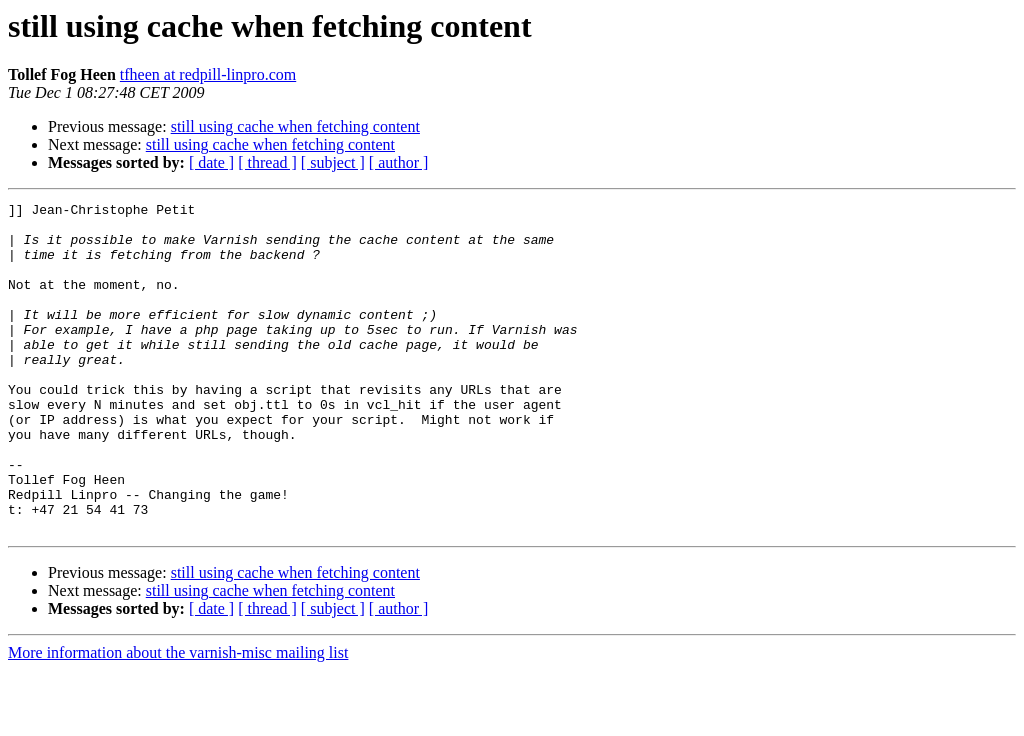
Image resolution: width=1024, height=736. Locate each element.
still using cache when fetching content (295, 126)
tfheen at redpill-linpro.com (208, 74)
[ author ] (399, 162)
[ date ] (211, 162)
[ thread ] (267, 162)
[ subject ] (333, 162)
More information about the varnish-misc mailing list (178, 718)
